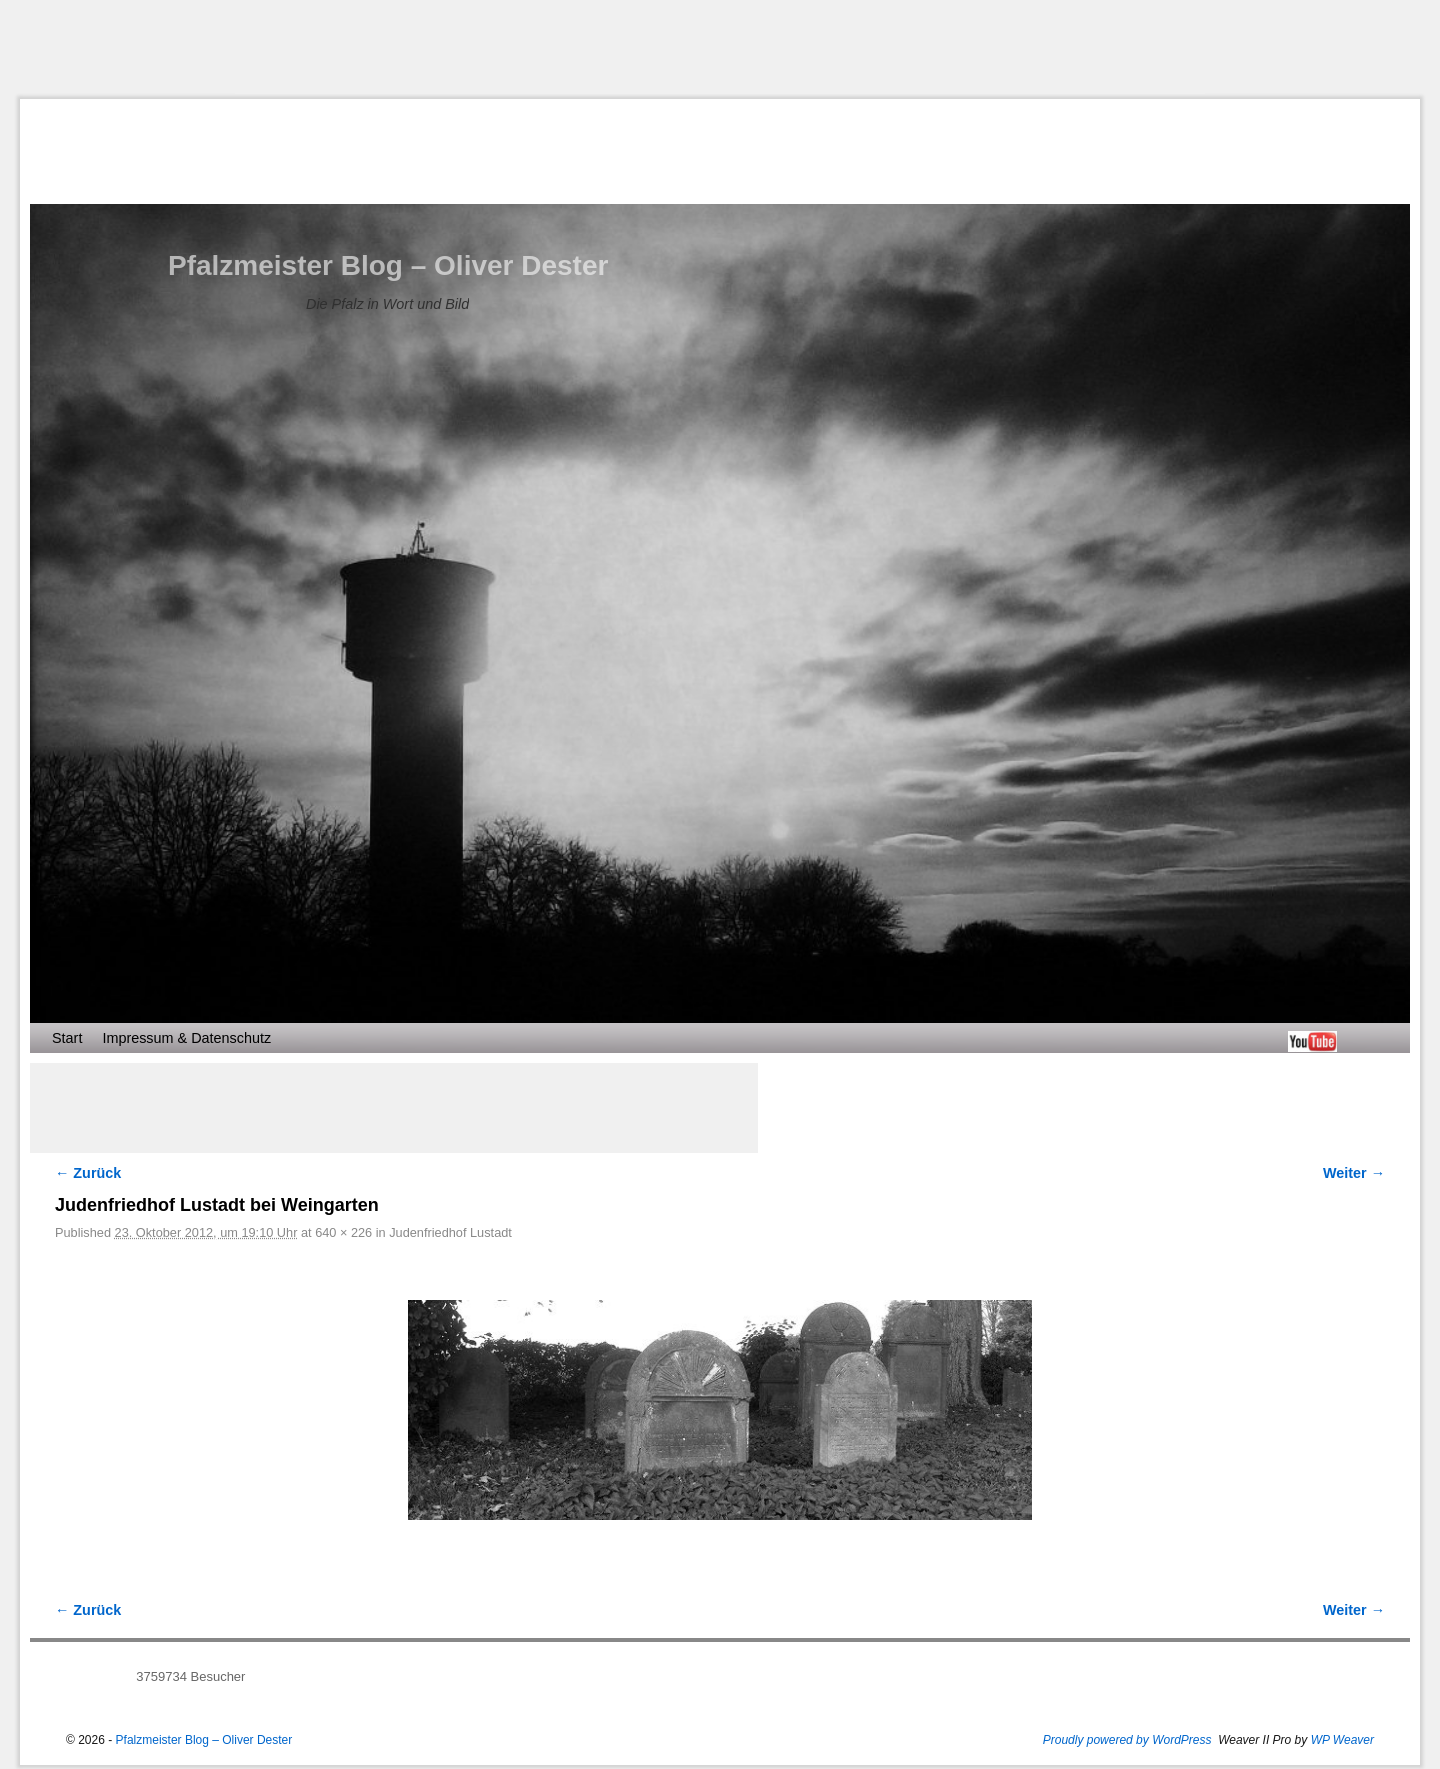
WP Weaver (1342, 1740)
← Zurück (88, 1173)
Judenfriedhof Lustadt (450, 1232)
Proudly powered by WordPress (1127, 1740)
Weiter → (1354, 1173)
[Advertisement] (720, 49)
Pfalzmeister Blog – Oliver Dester (388, 265)
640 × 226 (343, 1232)
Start (67, 1038)
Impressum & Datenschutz (186, 1038)
